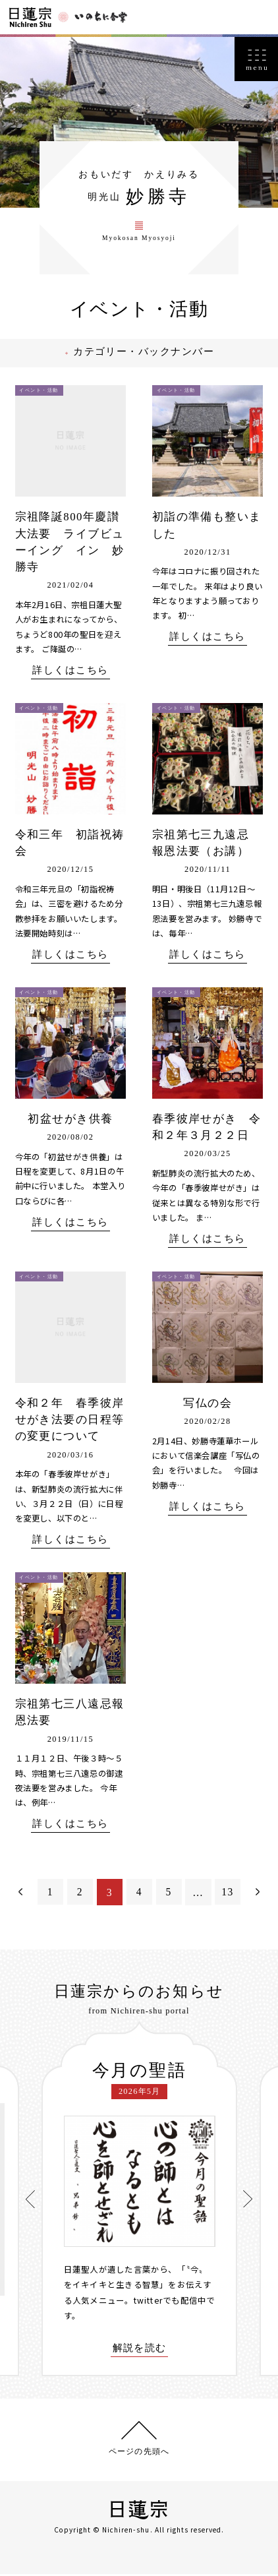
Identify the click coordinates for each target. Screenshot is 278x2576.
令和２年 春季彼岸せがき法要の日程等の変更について (70, 1421)
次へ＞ (258, 1894)
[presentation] (30, 2200)
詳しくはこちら (70, 672)
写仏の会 (207, 1404)
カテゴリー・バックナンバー (147, 353)
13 (228, 1893)
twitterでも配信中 (171, 2302)
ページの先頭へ (139, 2453)
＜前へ (20, 1894)
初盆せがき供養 (70, 1120)
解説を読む (140, 2350)
